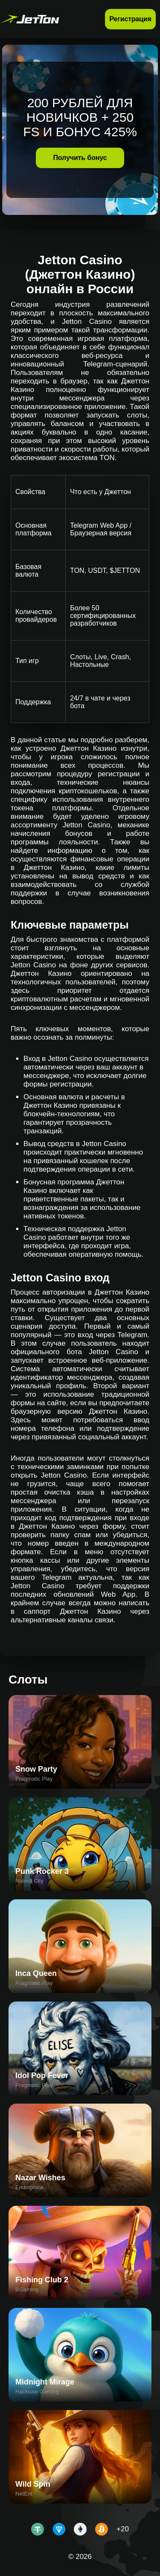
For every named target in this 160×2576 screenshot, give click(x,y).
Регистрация (130, 19)
